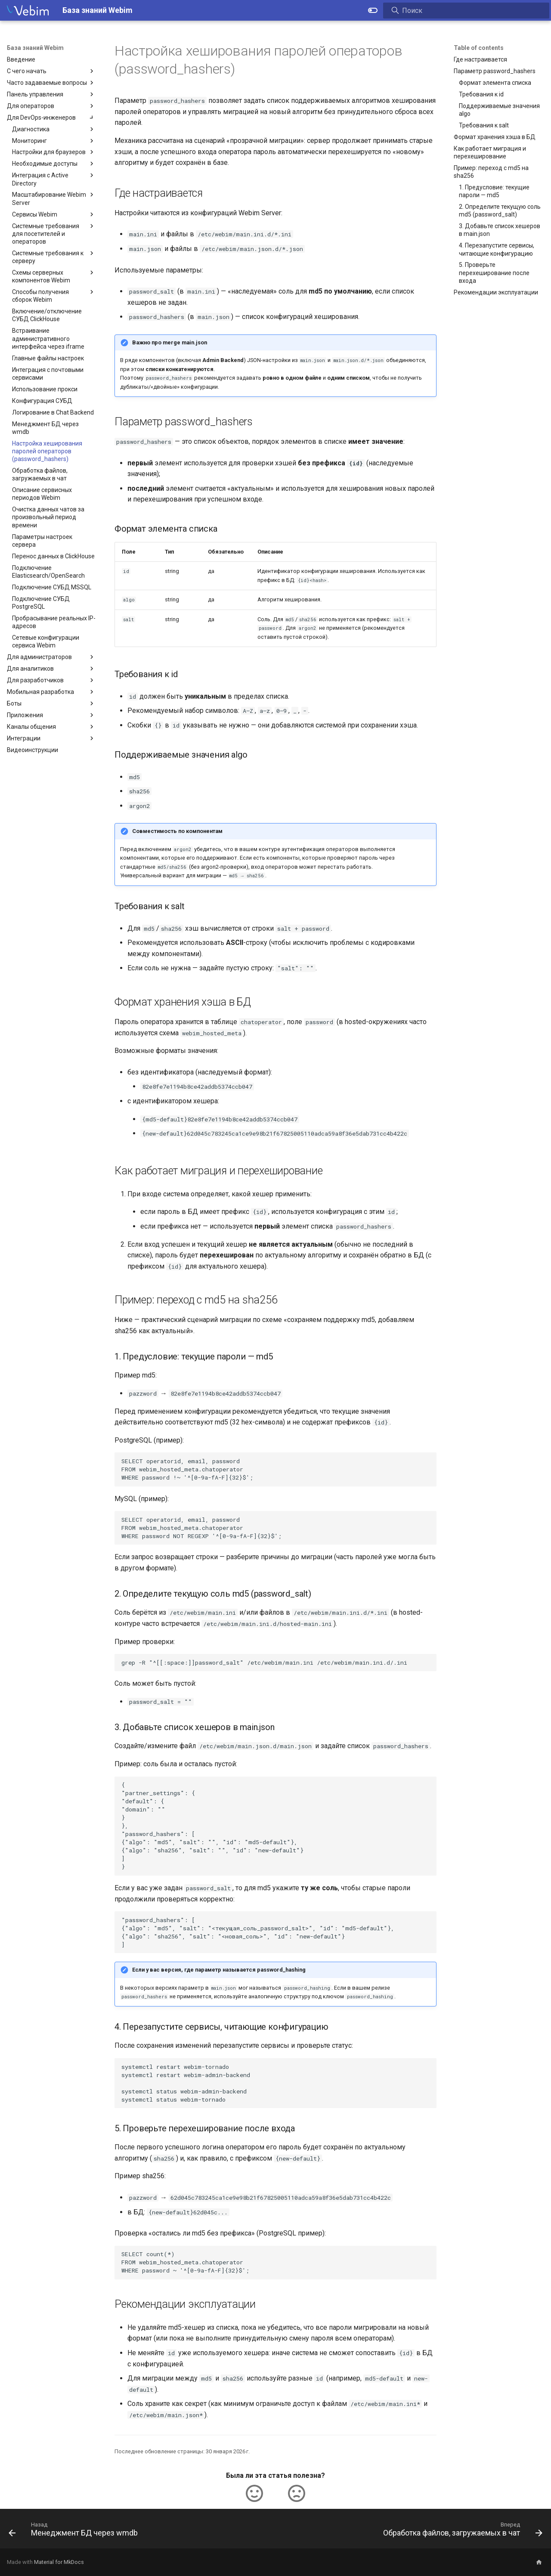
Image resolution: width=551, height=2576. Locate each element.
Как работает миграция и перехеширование (490, 152)
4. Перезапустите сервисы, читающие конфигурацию (496, 249)
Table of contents (479, 47)
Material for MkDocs (59, 2562)
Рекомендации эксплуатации (496, 292)
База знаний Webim (35, 47)
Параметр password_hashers (495, 71)
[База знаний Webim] (27, 10)
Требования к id (481, 94)
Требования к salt (484, 125)
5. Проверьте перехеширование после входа (494, 272)
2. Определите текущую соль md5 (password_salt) (500, 210)
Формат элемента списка (495, 82)
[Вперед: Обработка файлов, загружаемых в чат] (460, 2531)
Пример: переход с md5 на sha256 (491, 171)
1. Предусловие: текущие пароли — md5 (494, 191)
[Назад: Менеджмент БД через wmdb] (75, 2531)
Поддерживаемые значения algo (499, 109)
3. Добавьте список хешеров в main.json (499, 230)
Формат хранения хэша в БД (495, 136)
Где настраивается (480, 59)
